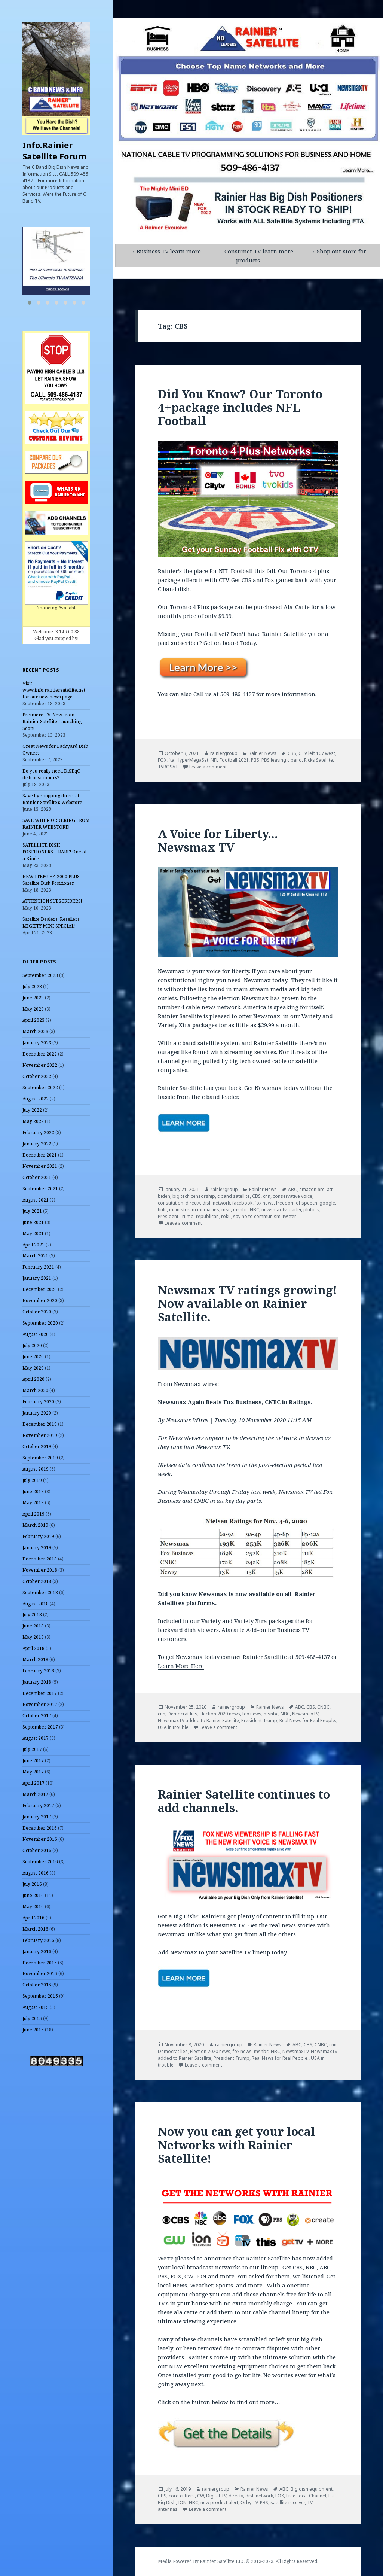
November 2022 (39, 1065)
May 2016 (33, 1906)
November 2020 (39, 1300)
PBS (255, 760)
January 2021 (36, 1278)
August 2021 (35, 1200)
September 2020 (40, 1323)
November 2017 (39, 1704)
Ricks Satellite (318, 760)
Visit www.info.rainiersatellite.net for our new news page (53, 690)
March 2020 (35, 1390)
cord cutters (182, 2496)
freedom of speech (296, 1203)
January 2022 (36, 1144)
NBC (254, 1209)
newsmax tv (274, 1209)
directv (193, 1203)
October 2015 (36, 1985)
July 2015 (32, 2018)
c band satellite (233, 1196)
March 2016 (35, 1929)
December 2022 (39, 1054)
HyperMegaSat (192, 760)
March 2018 (35, 1659)
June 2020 (33, 1357)
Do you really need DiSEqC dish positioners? (51, 774)
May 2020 (33, 1368)
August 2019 (35, 1469)
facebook (242, 1203)
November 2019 (39, 1435)
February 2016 (38, 1940)
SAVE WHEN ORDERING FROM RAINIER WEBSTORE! (56, 823)
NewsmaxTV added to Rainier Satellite (198, 1720)
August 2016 (35, 1873)
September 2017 (40, 1727)
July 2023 (32, 986)
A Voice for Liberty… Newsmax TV (218, 840)
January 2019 (36, 1547)
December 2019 (39, 1424)
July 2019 (32, 1480)
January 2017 (36, 1817)
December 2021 (39, 1155)
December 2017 (39, 1693)
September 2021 (40, 1188)
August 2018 (35, 1604)
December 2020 (39, 1289)
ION (182, 2502)
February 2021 (38, 1267)
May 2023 (33, 1009)
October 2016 (36, 1850)
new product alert (219, 2502)
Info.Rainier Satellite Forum (54, 150)
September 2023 (40, 975)
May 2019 (33, 1502)
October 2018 (36, 1581)
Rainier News (262, 753)
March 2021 (35, 1255)
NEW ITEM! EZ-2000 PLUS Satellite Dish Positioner (51, 879)
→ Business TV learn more (165, 251)
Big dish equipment (312, 2489)
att (330, 1189)
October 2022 (36, 1076)
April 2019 (33, 1514)
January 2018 (36, 1682)
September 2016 (40, 1861)
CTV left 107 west (316, 753)
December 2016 (39, 1828)
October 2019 (36, 1446)
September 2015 (40, 1996)
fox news (264, 1203)
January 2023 (36, 1042)
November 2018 (39, 1570)
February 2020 (38, 1401)
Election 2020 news (220, 1714)
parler (295, 1209)
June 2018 (33, 1626)
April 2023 (33, 1020)
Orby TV (249, 2502)
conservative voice (292, 1196)
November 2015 (39, 1973)
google (327, 1203)
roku (226, 1216)
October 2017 (36, 1715)
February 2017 (38, 1805)
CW (200, 2496)
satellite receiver (287, 2502)
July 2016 (32, 1884)
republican (207, 1216)
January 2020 (36, 1413)
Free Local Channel (306, 2496)
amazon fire (312, 1189)
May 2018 (33, 1637)
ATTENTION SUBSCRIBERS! (52, 901)
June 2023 (33, 998)
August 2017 (35, 1738)
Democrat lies (182, 1714)
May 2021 (33, 1233)
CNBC (323, 1707)
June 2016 (33, 1895)
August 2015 (35, 2007)
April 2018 (33, 1648)
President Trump (176, 1216)
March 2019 (35, 1525)
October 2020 (36, 1312)
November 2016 (39, 1839)
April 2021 (33, 1245)
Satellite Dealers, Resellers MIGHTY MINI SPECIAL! (51, 922)
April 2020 (33, 1379)
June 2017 (33, 1760)
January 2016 (36, 1951)
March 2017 (35, 1794)
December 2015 (39, 1963)
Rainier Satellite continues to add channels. (244, 1800)
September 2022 (40, 1087)
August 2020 (35, 1334)
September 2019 (40, 1458)
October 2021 (36, 1177)
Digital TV (216, 2496)
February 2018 (38, 1671)
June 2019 (33, 1491)
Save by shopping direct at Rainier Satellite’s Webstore (52, 799)
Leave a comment (208, 767)
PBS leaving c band (281, 760)
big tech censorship (193, 1196)
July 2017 (32, 1749)
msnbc (240, 1209)
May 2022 (33, 1121)
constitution (170, 1203)
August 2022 (35, 1099)
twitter (289, 1216)
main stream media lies (194, 1209)
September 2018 (40, 1592)
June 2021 (33, 1222)
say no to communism (257, 1216)
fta (171, 760)
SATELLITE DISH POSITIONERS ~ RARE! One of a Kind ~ (54, 852)
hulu (162, 1209)
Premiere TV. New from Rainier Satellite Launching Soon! (52, 721)
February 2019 (38, 1536)
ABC (292, 1189)
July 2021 (32, 1211)
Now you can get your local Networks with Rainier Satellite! (236, 2144)
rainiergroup (224, 753)
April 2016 (33, 1918)
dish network (216, 1203)
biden (164, 1196)
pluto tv (311, 1209)
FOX (162, 760)
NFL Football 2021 (230, 760)
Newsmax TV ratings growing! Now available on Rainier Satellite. (247, 1303)
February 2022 (38, 1132)
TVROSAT (168, 767)
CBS (292, 753)
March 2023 (35, 1031)
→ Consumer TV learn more (255, 251)
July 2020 (32, 1345)
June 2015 (33, 2030)
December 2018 (39, 1559)
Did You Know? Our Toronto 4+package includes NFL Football (240, 407)
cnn (266, 1196)
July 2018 (32, 1614)
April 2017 (33, 1783)
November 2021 (39, 1166)
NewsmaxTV (305, 1714)
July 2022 (32, 1110)
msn (226, 1209)
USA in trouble (173, 1727)
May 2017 (33, 1772)
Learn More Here (181, 1665)
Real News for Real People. (307, 1720)
